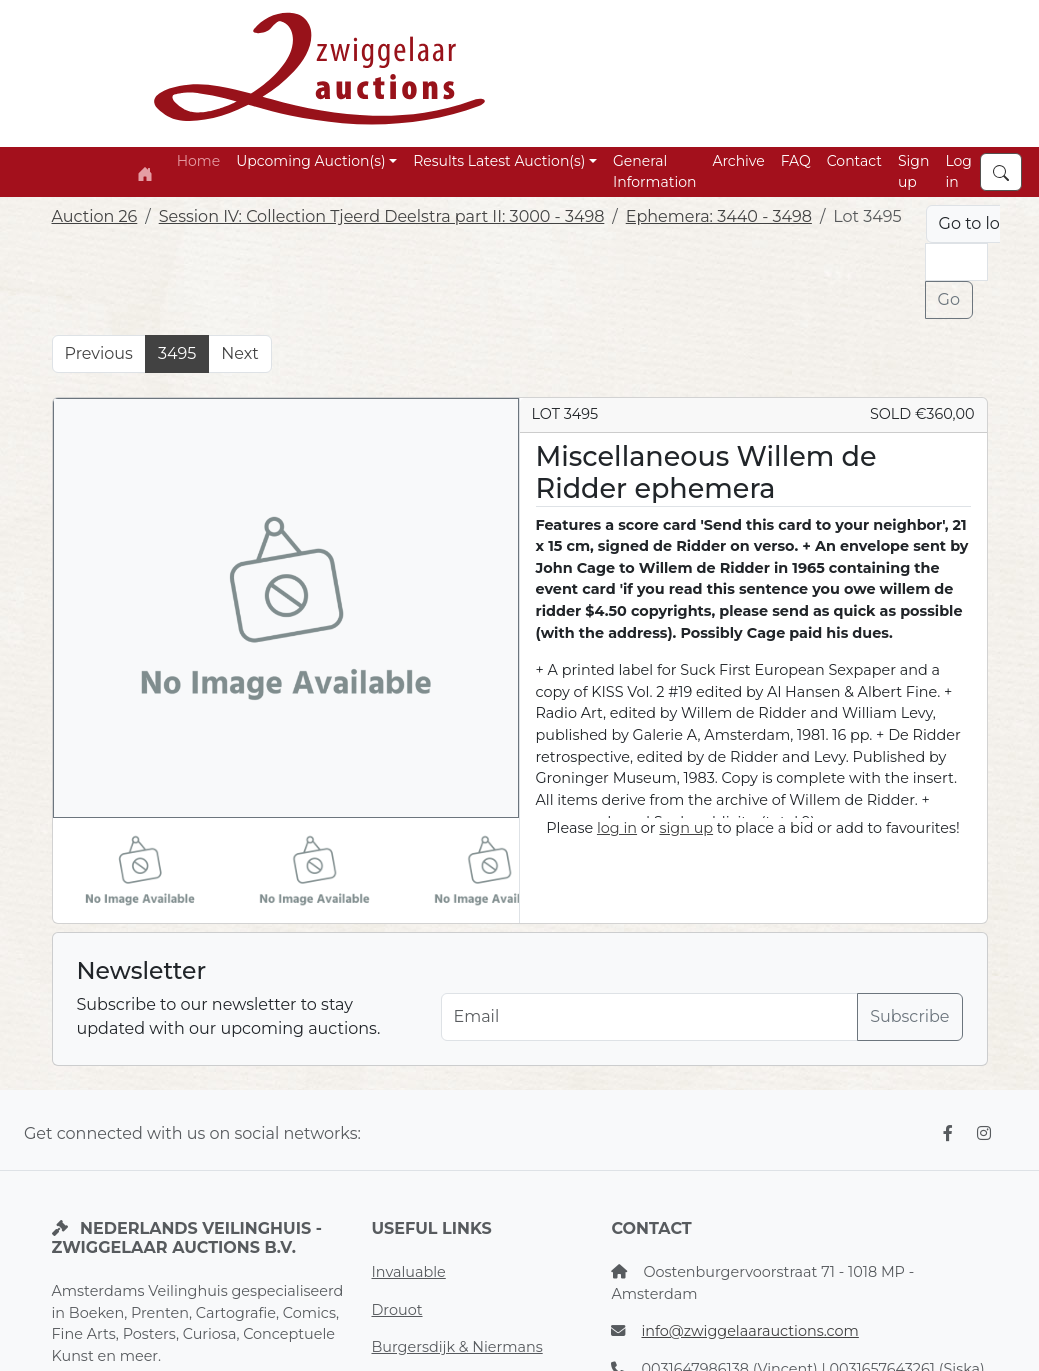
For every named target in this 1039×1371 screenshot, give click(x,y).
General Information (654, 171)
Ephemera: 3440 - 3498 (719, 216)
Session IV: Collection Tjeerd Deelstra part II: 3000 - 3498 (382, 216)
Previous (99, 353)
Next (239, 353)
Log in (958, 171)
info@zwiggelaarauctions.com (749, 1331)
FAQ (796, 161)
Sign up (913, 171)
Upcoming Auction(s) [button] (310, 161)
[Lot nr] (956, 262)
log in (617, 828)
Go (949, 299)
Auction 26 (95, 216)
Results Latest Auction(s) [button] (499, 161)
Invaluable (408, 1272)
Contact (854, 161)
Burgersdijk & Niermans (456, 1347)
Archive (738, 161)
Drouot (396, 1310)
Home (198, 161)
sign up (686, 828)
